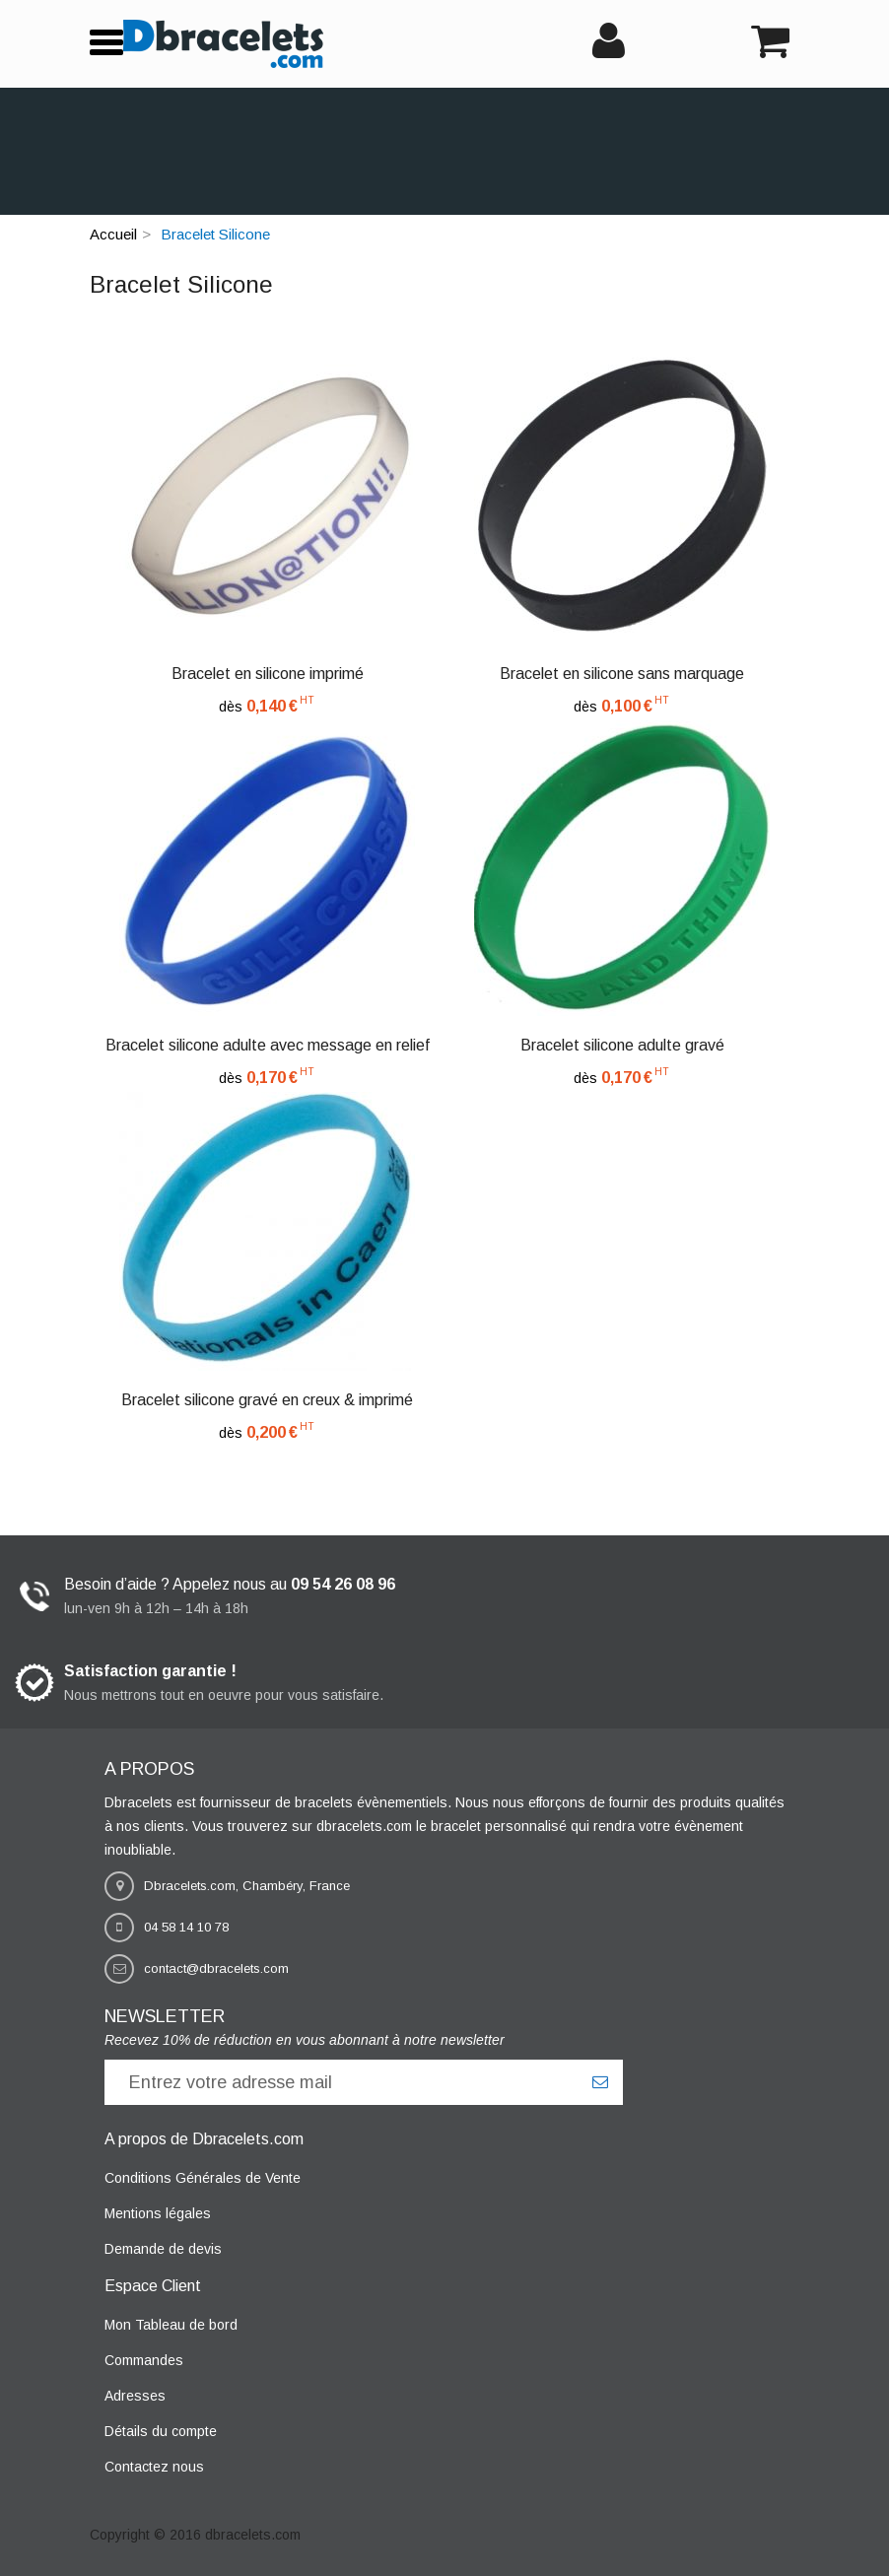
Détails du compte (160, 2431)
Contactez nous (154, 2466)
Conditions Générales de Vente (202, 2178)
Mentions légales (157, 2213)
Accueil (113, 234)
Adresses (135, 2396)
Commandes (143, 2360)
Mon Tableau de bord (171, 2325)
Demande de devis (163, 2249)
